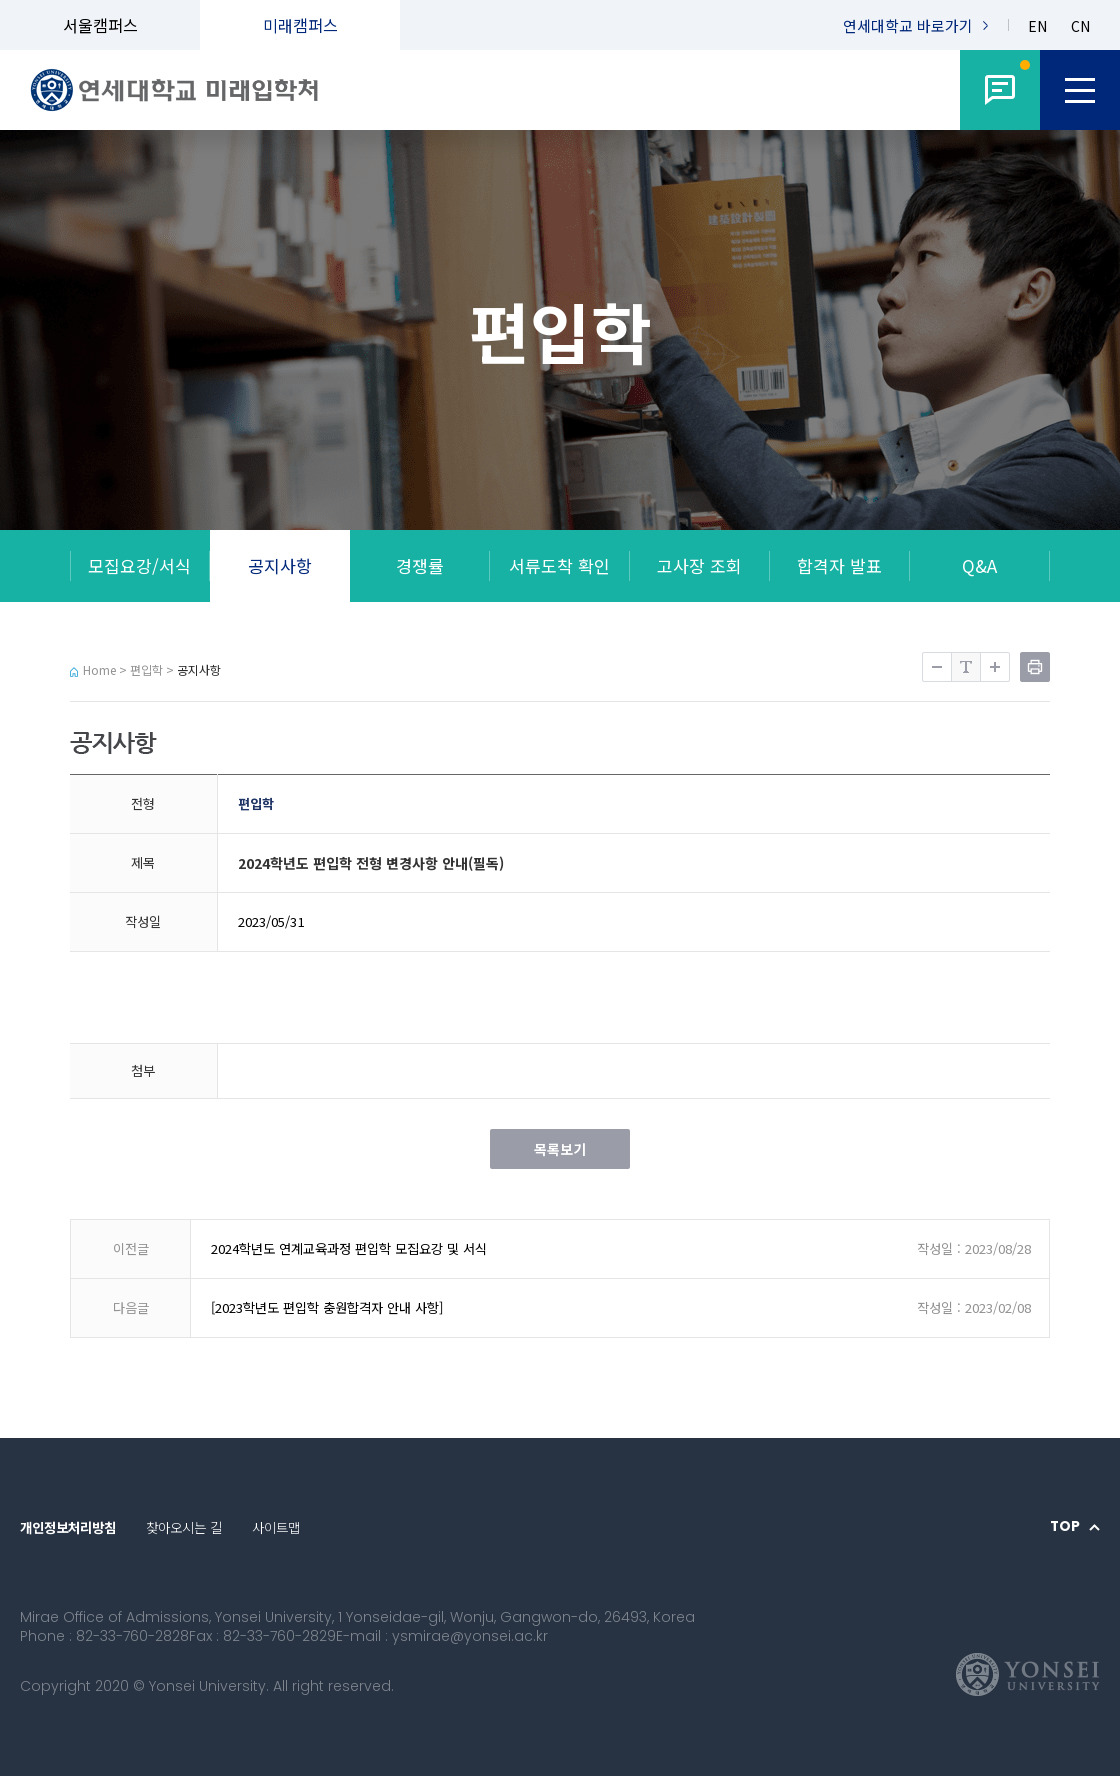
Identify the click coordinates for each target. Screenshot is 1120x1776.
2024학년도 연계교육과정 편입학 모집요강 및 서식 (349, 1248)
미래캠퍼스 (300, 25)
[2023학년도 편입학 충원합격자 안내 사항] (327, 1307)
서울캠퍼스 (100, 25)
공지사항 (280, 565)
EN (1037, 26)
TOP (1065, 1527)
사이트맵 (276, 1528)
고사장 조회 (699, 565)
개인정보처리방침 (68, 1528)
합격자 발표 (839, 565)
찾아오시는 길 (184, 1528)
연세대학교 (908, 25)
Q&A (979, 565)
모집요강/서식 (139, 565)
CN (1080, 26)
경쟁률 (420, 565)
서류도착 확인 (559, 565)
